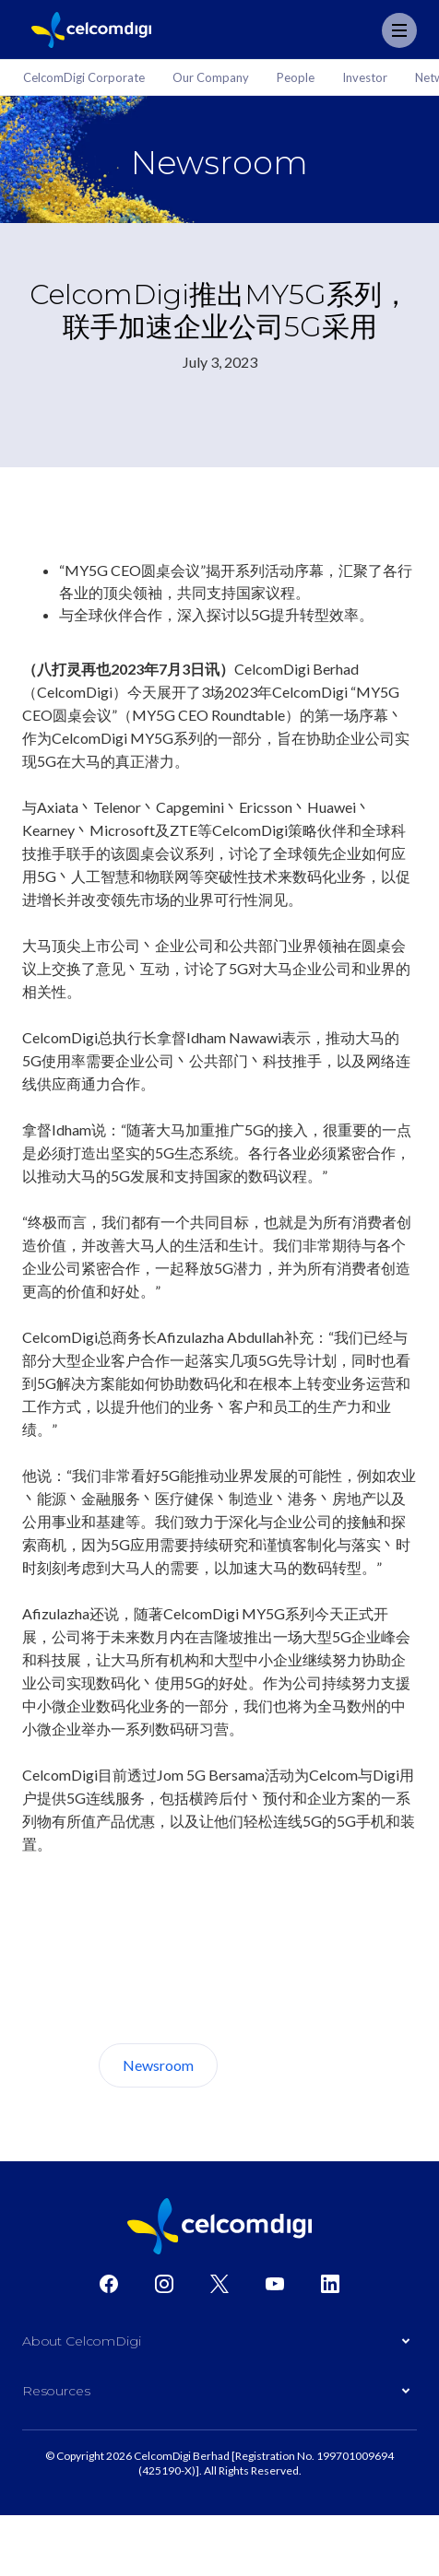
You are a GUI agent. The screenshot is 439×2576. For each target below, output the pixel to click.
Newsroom (158, 2065)
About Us (286, 2065)
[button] (219, 2345)
